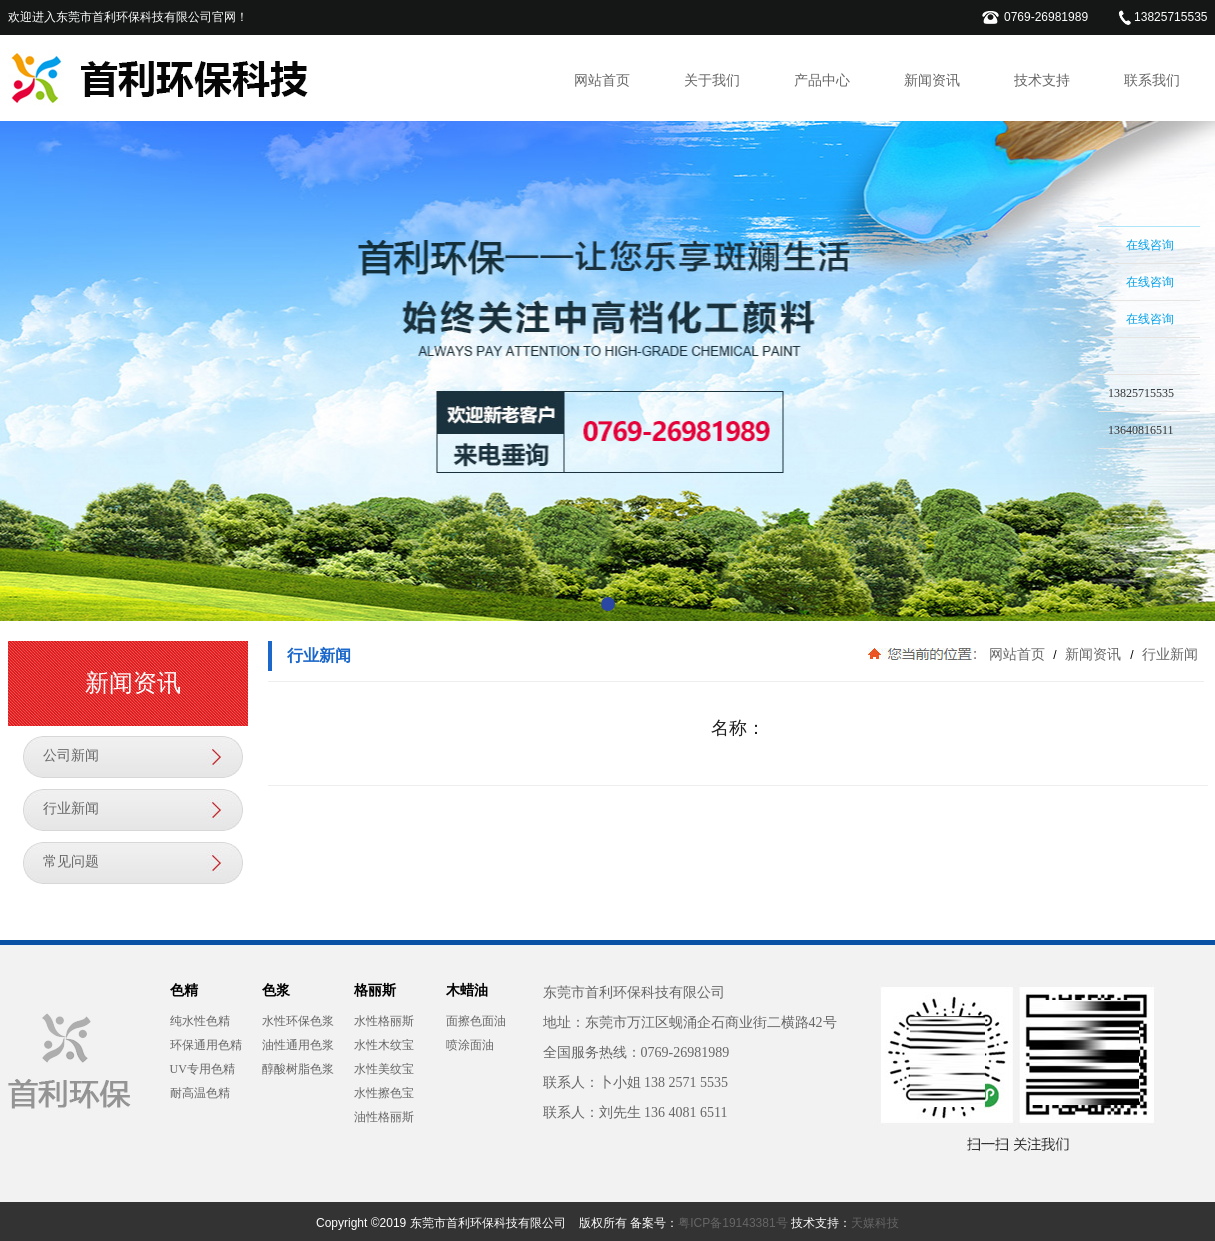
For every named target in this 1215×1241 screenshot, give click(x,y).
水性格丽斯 (384, 1021)
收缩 (1072, 357)
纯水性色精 (200, 1021)
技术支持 (1042, 80)
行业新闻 (71, 808)
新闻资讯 (932, 80)
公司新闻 (71, 755)
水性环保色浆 (298, 1021)
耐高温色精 (200, 1093)
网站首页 (602, 80)
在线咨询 (1150, 245)
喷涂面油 (470, 1045)
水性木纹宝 (384, 1045)
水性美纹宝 (384, 1069)
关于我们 (712, 80)
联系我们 (1152, 80)
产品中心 (822, 80)
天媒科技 (875, 1223)
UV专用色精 (202, 1069)
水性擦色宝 (384, 1093)
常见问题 (71, 861)
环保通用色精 (206, 1045)
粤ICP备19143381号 (732, 1223)
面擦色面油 (476, 1021)
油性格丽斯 (384, 1117)
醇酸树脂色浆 (298, 1069)
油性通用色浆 (298, 1045)
